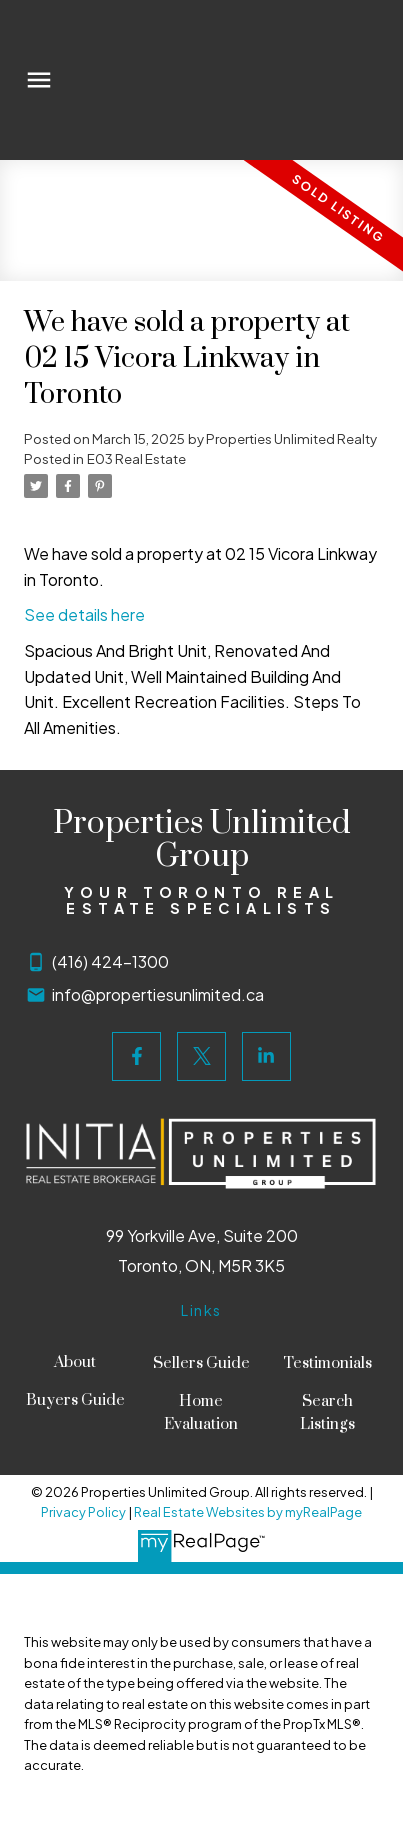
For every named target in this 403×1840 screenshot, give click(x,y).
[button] (136, 1056)
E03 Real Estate (136, 458)
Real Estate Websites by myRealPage (248, 1512)
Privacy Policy (83, 1512)
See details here (84, 614)
